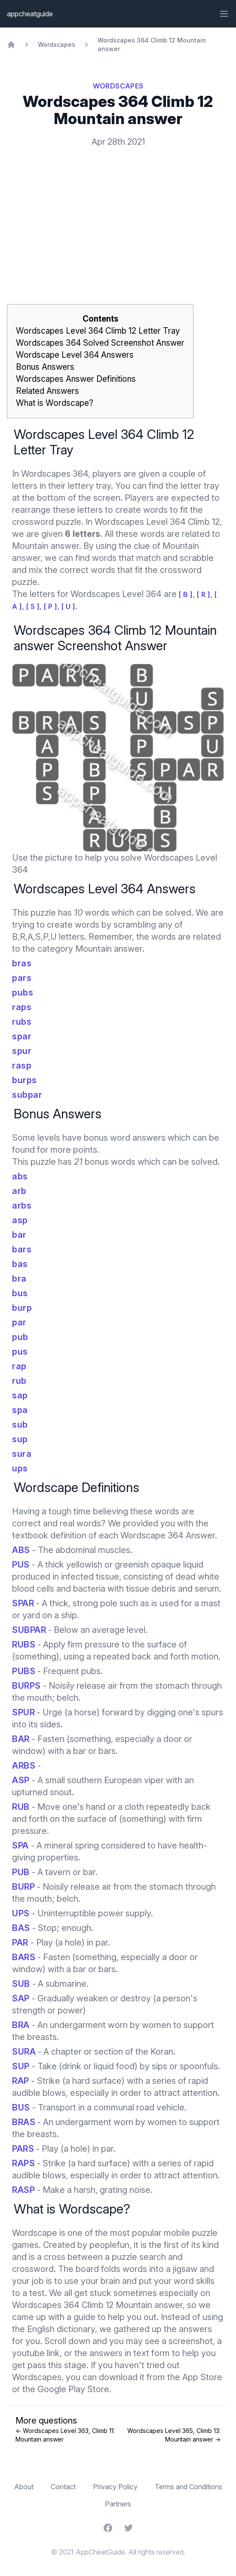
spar (21, 1036)
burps (24, 1080)
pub (20, 1337)
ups (20, 1468)
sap (20, 1395)
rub (19, 1381)
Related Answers (47, 391)
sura (21, 1454)
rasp (21, 1065)
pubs (22, 992)
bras (21, 963)
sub (20, 1424)
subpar (27, 1095)
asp (20, 1220)
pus (20, 1351)
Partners (118, 2504)
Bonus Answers (45, 367)
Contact (63, 2486)
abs (20, 1176)
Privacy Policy (115, 2486)
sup (20, 1439)
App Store (202, 2377)
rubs (21, 1022)
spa (20, 1410)
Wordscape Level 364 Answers (75, 355)
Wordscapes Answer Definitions (76, 379)
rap (19, 1366)
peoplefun (109, 2245)
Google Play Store (73, 2389)
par (19, 1322)
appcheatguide (30, 13)
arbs (21, 1205)
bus (20, 1293)
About (24, 2486)
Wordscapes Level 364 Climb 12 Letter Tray (98, 331)
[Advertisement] (118, 212)
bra (19, 1278)
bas (20, 1264)
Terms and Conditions (188, 2486)
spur (21, 1051)
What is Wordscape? (54, 403)
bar (19, 1235)
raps (21, 1007)
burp (22, 1308)
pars (21, 978)
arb (19, 1191)
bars (21, 1249)
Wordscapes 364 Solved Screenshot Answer (100, 343)
